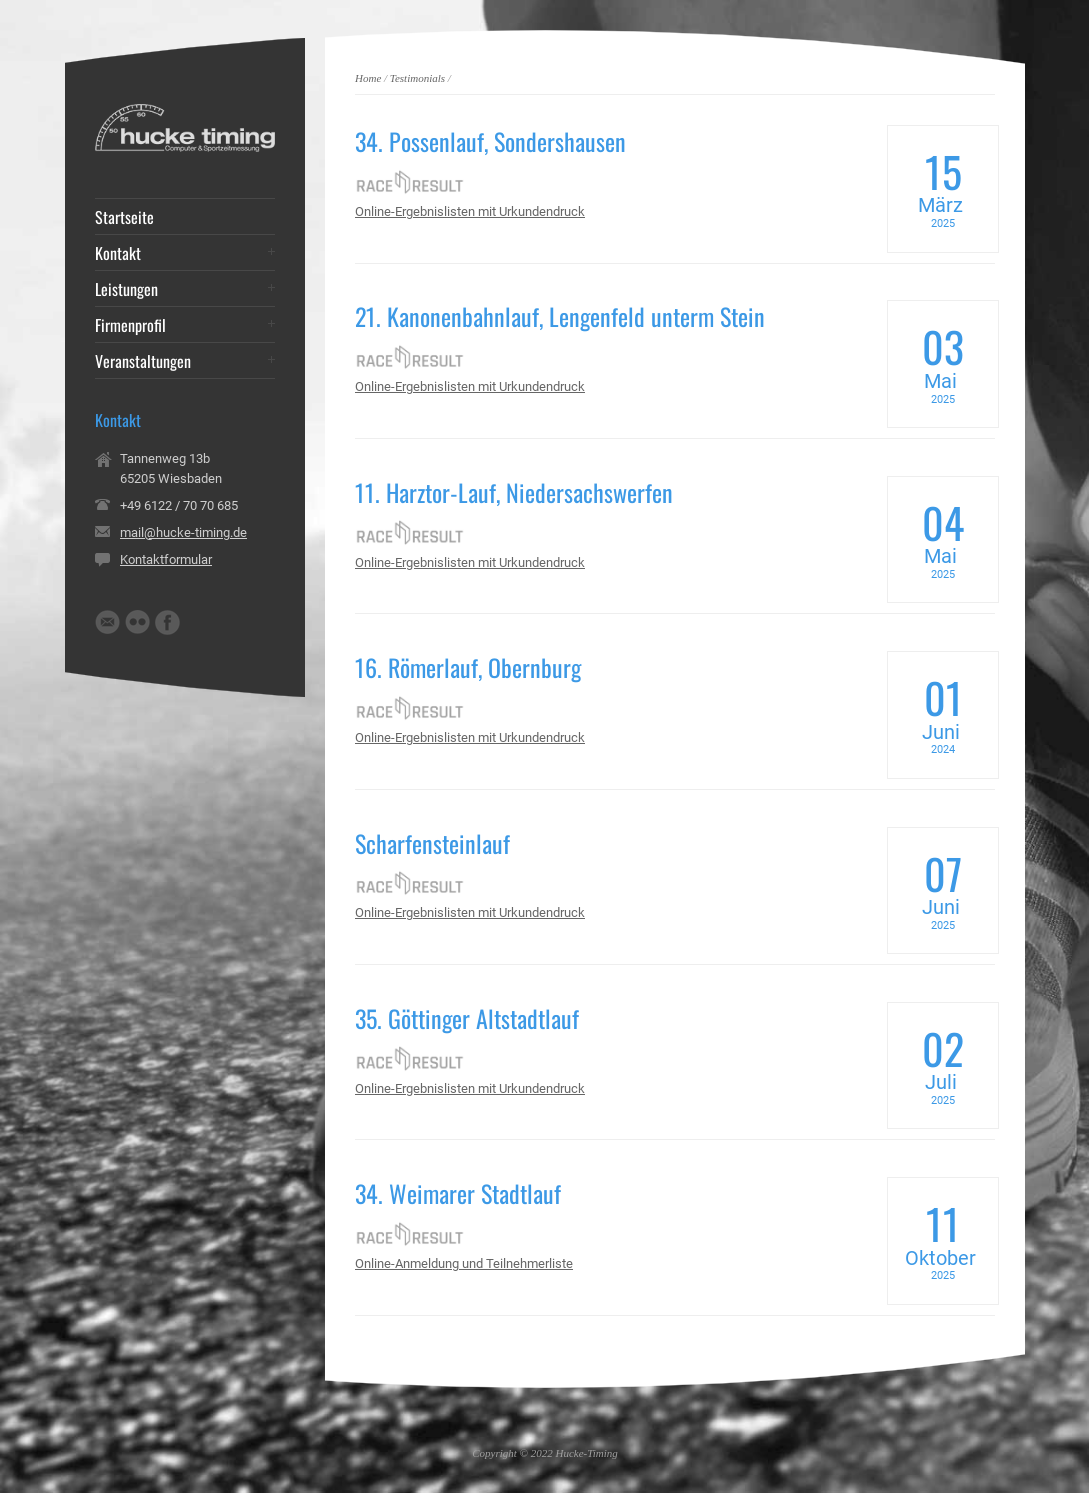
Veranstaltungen (143, 361)
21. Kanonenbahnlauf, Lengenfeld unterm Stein (560, 316)
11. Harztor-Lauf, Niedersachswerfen (514, 492)
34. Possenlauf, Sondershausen (490, 141)
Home (368, 78)
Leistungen (126, 289)
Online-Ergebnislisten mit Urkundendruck (470, 211)
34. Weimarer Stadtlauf (458, 1193)
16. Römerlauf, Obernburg (468, 667)
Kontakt (118, 253)
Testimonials (417, 78)
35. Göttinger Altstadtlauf (467, 1018)
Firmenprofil (130, 325)
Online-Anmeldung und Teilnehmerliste (464, 1263)
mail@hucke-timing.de (183, 532)
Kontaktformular (166, 559)
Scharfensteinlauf (432, 843)
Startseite (124, 217)
